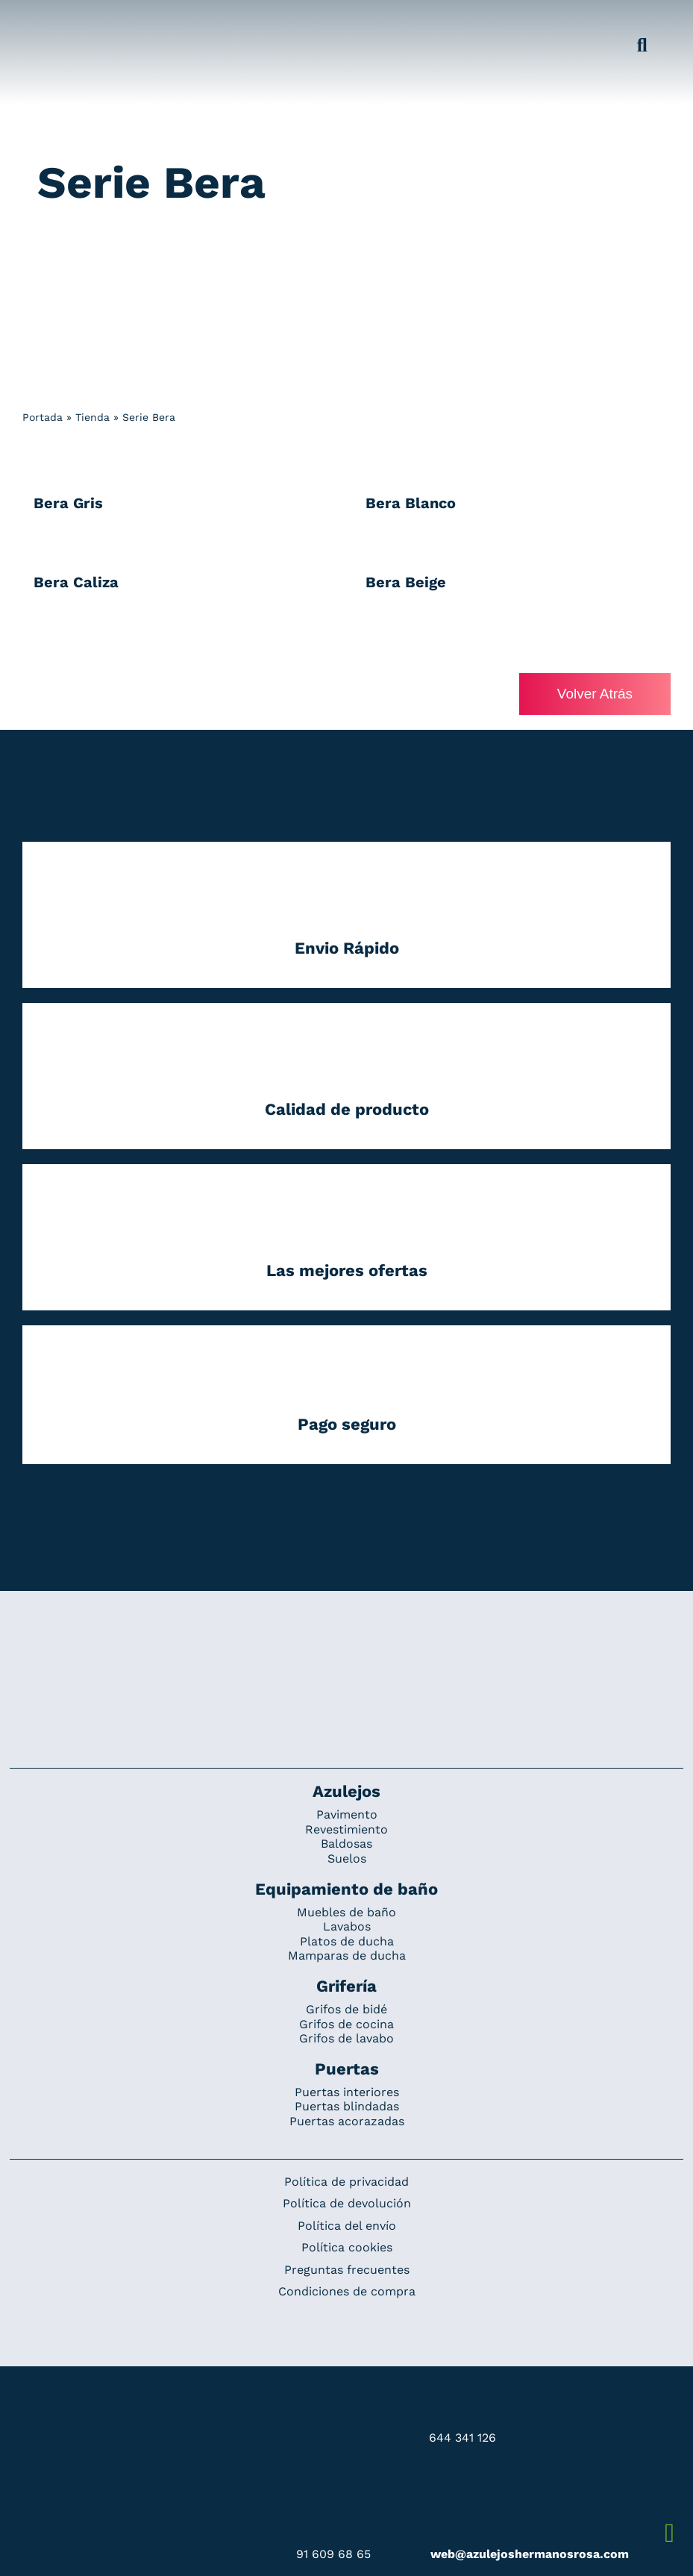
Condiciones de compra (347, 2292)
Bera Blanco (411, 503)
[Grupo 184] (45, 20)
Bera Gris (68, 503)
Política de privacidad (346, 2182)
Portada (42, 417)
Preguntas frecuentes (347, 2270)
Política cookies (346, 2247)
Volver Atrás (595, 693)
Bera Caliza (76, 582)
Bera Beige (406, 582)
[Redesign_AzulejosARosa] (346, 1641)
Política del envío (347, 2226)
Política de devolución (347, 2203)
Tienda (92, 417)
